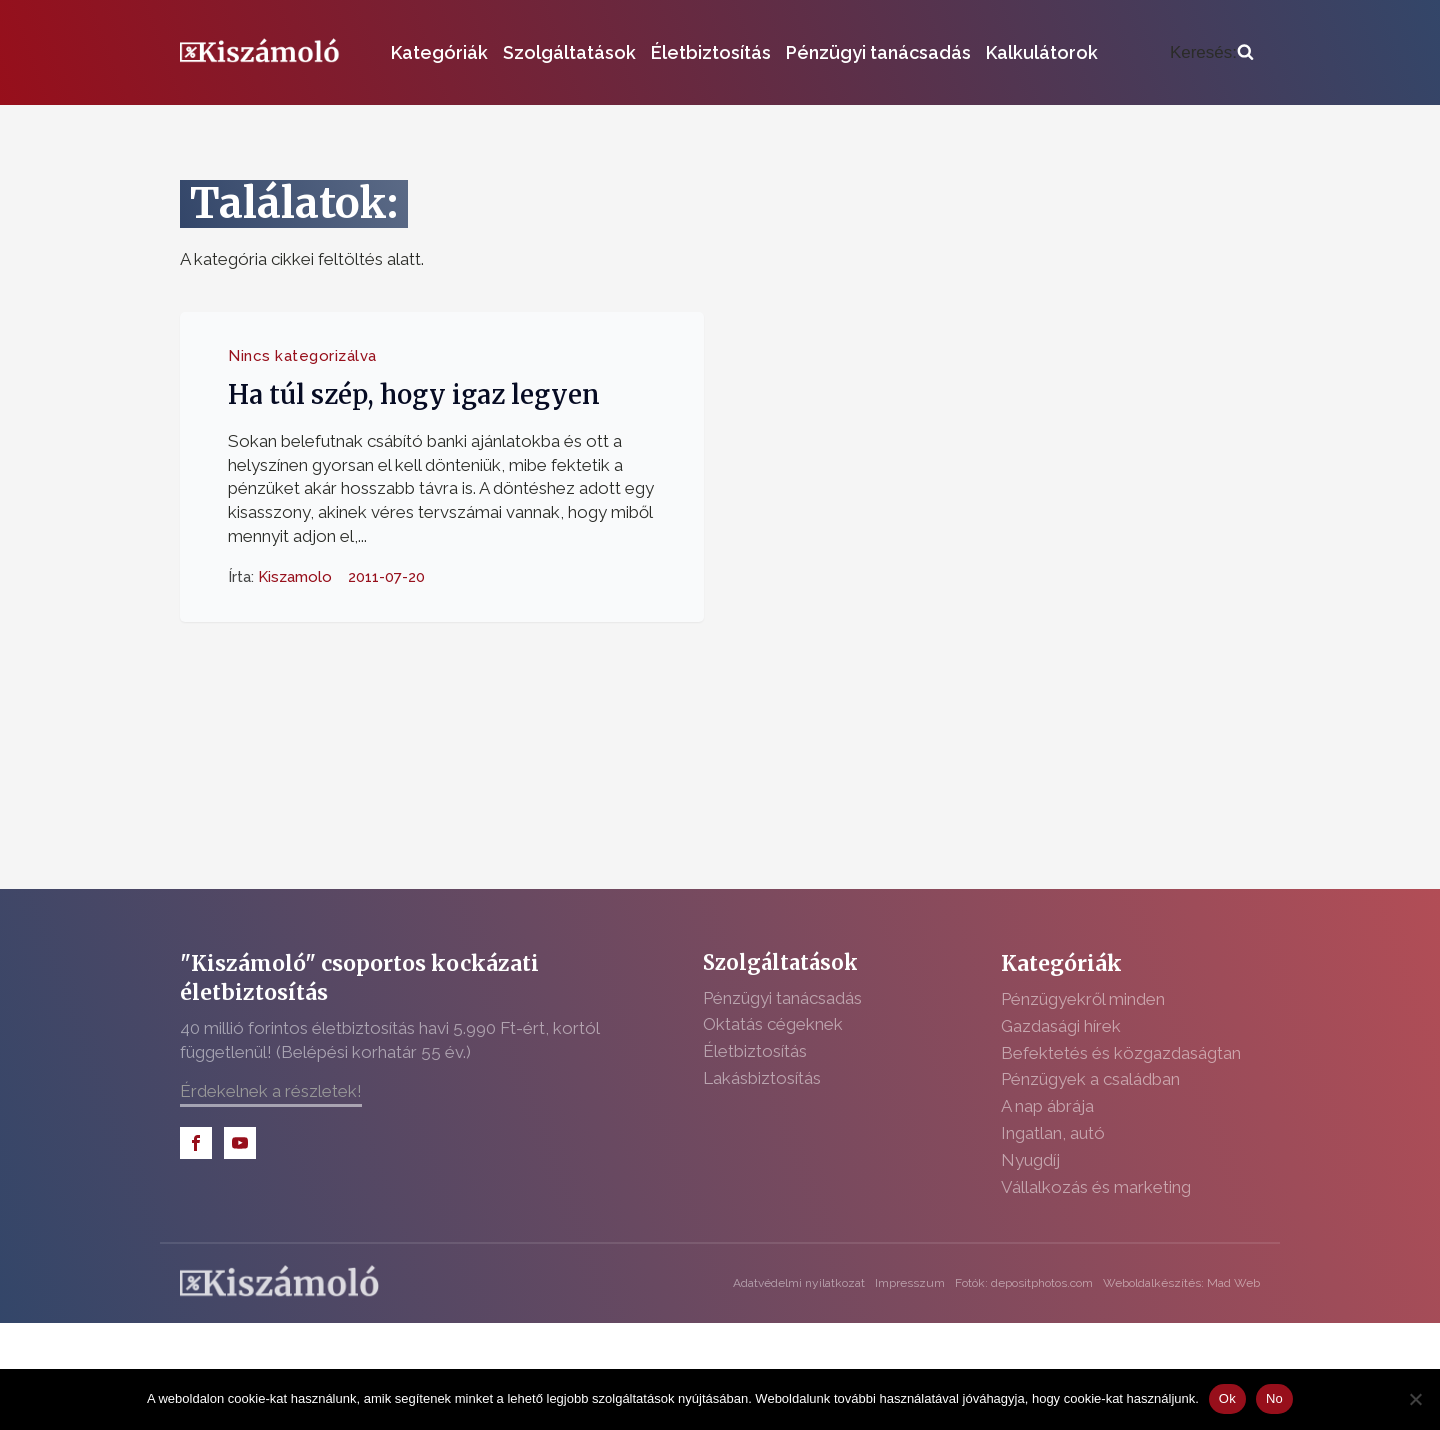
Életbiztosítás (711, 52)
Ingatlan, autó (1053, 1133)
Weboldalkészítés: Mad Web (1181, 1283)
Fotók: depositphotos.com (1024, 1283)
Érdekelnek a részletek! (271, 1091)
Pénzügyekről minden (1083, 999)
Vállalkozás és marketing (1096, 1187)
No (1274, 1398)
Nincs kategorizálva (302, 356)
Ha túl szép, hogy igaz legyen (414, 395)
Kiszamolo (295, 576)
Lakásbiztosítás (762, 1078)
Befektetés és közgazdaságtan (1121, 1053)
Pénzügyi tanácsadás (878, 52)
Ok (1227, 1398)
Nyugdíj (1030, 1160)
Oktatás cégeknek (773, 1024)
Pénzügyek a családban (1090, 1079)
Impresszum (910, 1283)
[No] (1415, 1399)
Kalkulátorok (1042, 52)
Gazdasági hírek (1061, 1026)
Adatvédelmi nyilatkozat (799, 1283)
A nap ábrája (1047, 1106)
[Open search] (1212, 53)
